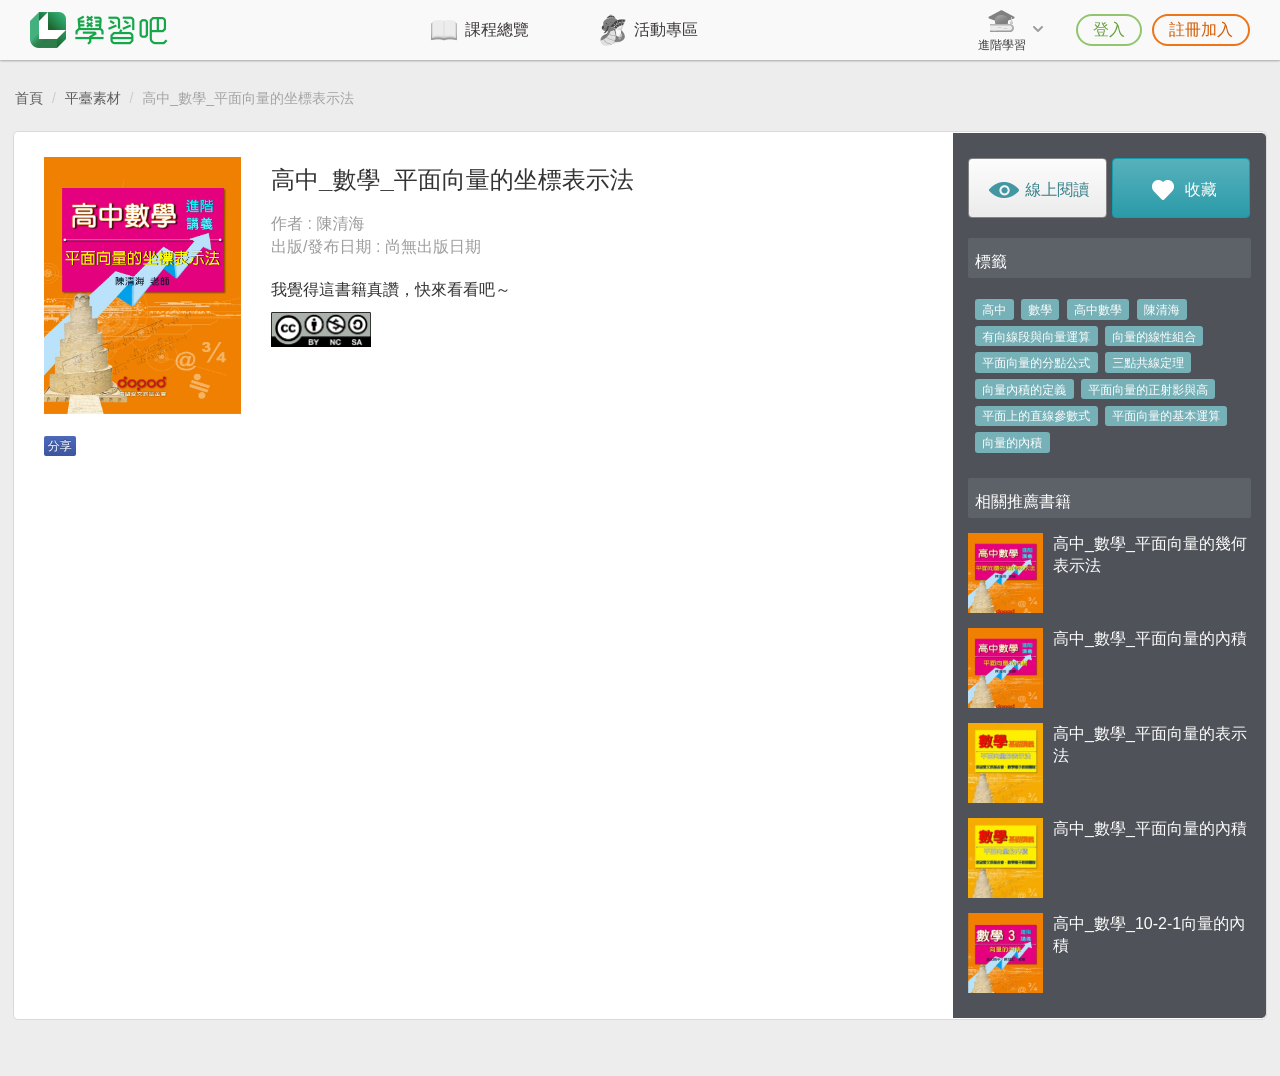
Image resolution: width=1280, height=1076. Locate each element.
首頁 (29, 98)
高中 (994, 310)
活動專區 (666, 29)
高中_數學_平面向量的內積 (1150, 638)
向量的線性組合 (1154, 337)
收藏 (1180, 193)
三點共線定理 (1148, 363)
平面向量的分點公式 (1036, 363)
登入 (1109, 29)
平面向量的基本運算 (1166, 416)
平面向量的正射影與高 (1148, 390)
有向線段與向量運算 (1036, 337)
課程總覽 (497, 29)
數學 (1040, 310)
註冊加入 (1201, 29)
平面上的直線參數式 (1036, 416)
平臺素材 (93, 98)
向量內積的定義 (1024, 390)
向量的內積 (1012, 443)
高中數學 (1098, 310)
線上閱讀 (1037, 193)
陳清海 (1162, 310)
